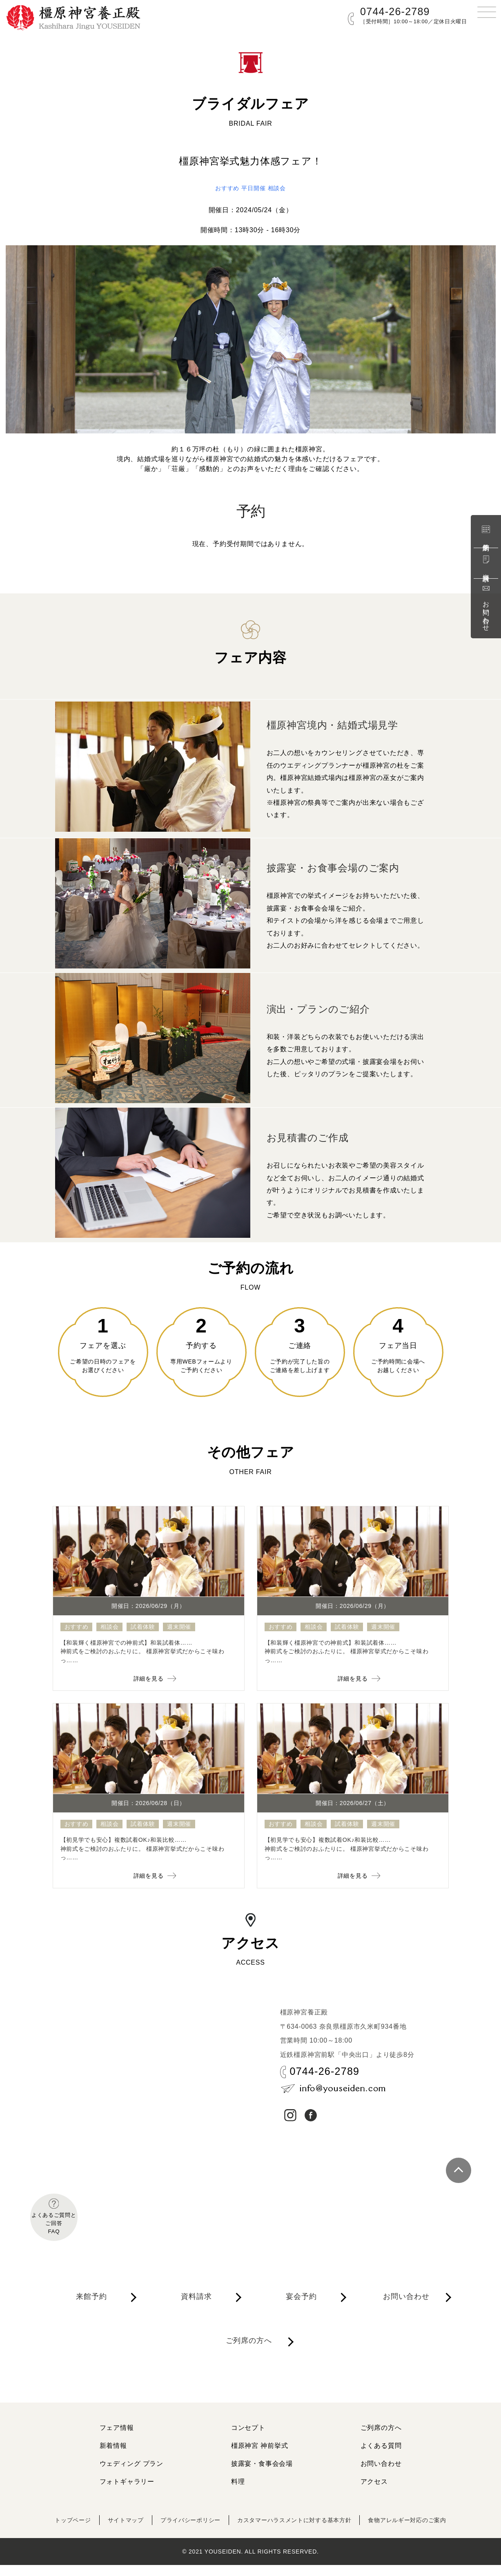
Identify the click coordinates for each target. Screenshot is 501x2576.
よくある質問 (381, 2456)
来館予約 (486, 532)
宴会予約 (304, 2311)
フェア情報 (117, 2438)
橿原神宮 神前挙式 (259, 2456)
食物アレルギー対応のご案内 (424, 2530)
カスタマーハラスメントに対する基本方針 (298, 2530)
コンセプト (248, 2438)
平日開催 (253, 187)
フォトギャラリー (127, 2492)
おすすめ (224, 187)
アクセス (374, 2492)
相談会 (280, 187)
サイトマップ (110, 2530)
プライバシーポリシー (182, 2530)
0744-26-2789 (395, 11)
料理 (238, 2492)
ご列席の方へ (251, 2362)
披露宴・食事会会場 (262, 2474)
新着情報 (113, 2456)
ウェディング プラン (131, 2474)
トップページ (52, 2530)
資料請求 (486, 563)
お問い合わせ (486, 607)
